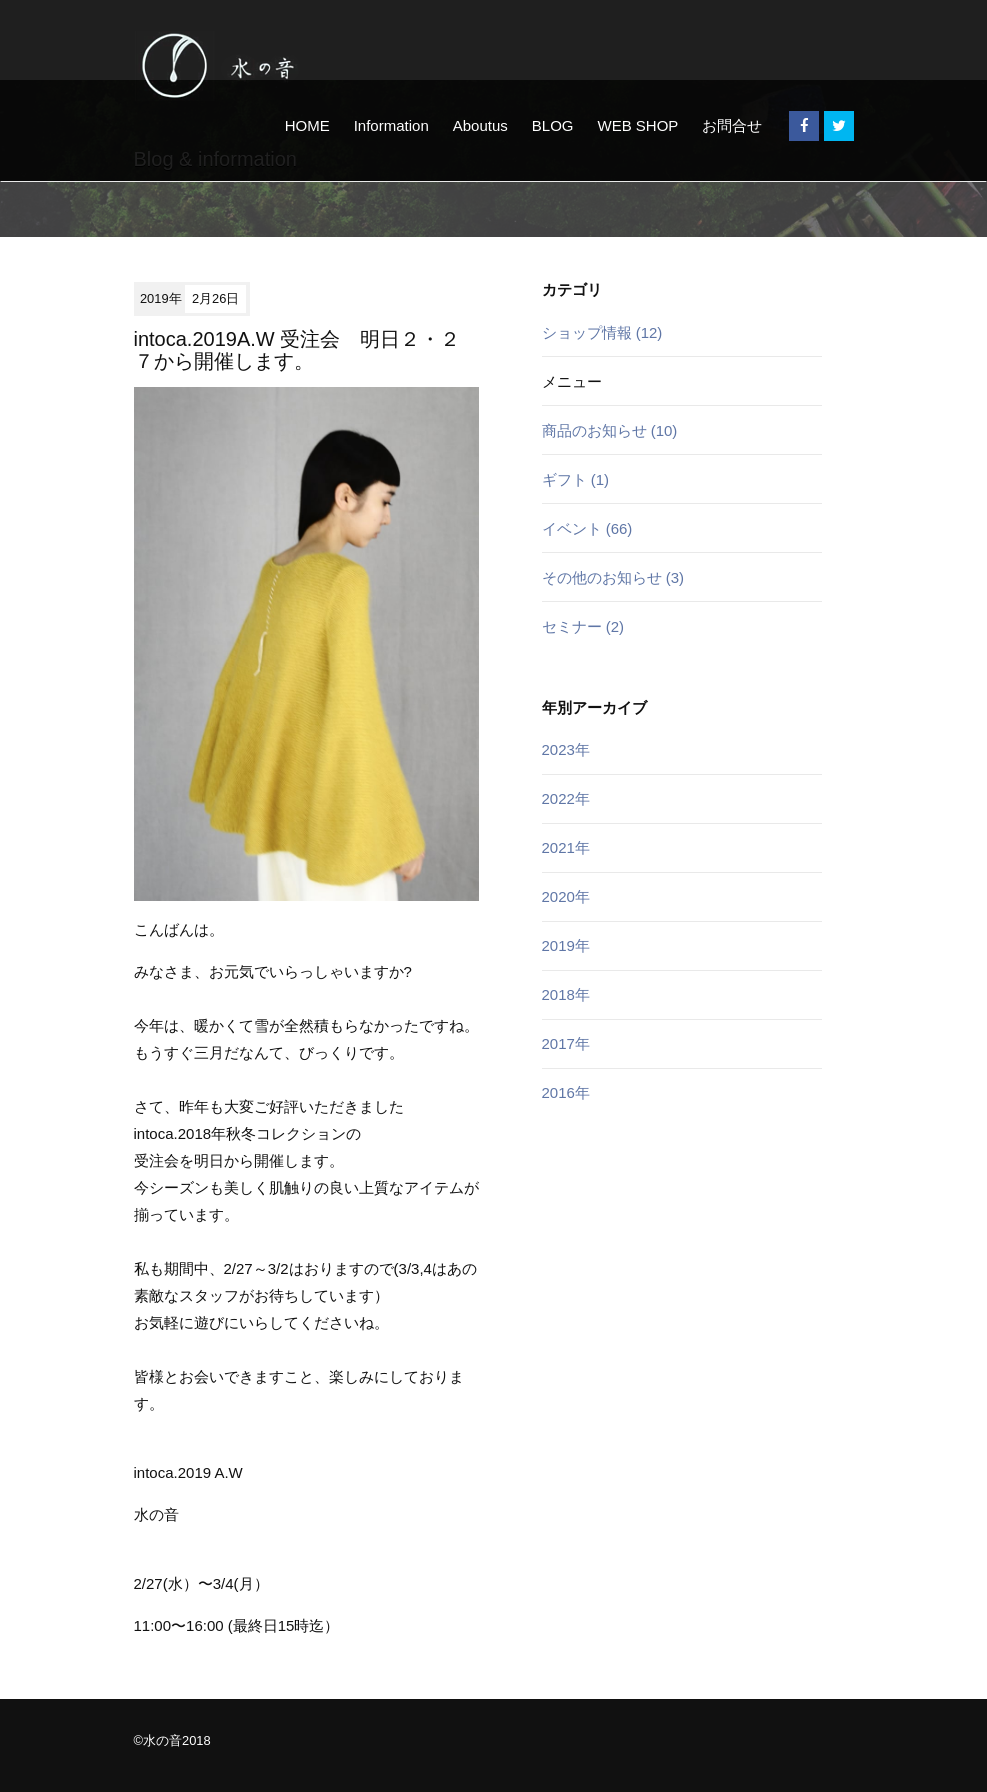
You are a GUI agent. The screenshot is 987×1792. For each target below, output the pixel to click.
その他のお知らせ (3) (613, 577)
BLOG (553, 125)
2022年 (566, 798)
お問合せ (732, 125)
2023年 (566, 749)
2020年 (566, 896)
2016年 (566, 1092)
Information (391, 125)
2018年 (566, 994)
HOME (307, 125)
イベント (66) (587, 528)
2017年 (566, 1043)
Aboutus (480, 125)
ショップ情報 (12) (602, 332)
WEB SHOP (637, 125)
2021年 (566, 847)
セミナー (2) (583, 626)
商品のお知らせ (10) (610, 430)
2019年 (566, 945)
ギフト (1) (576, 479)
